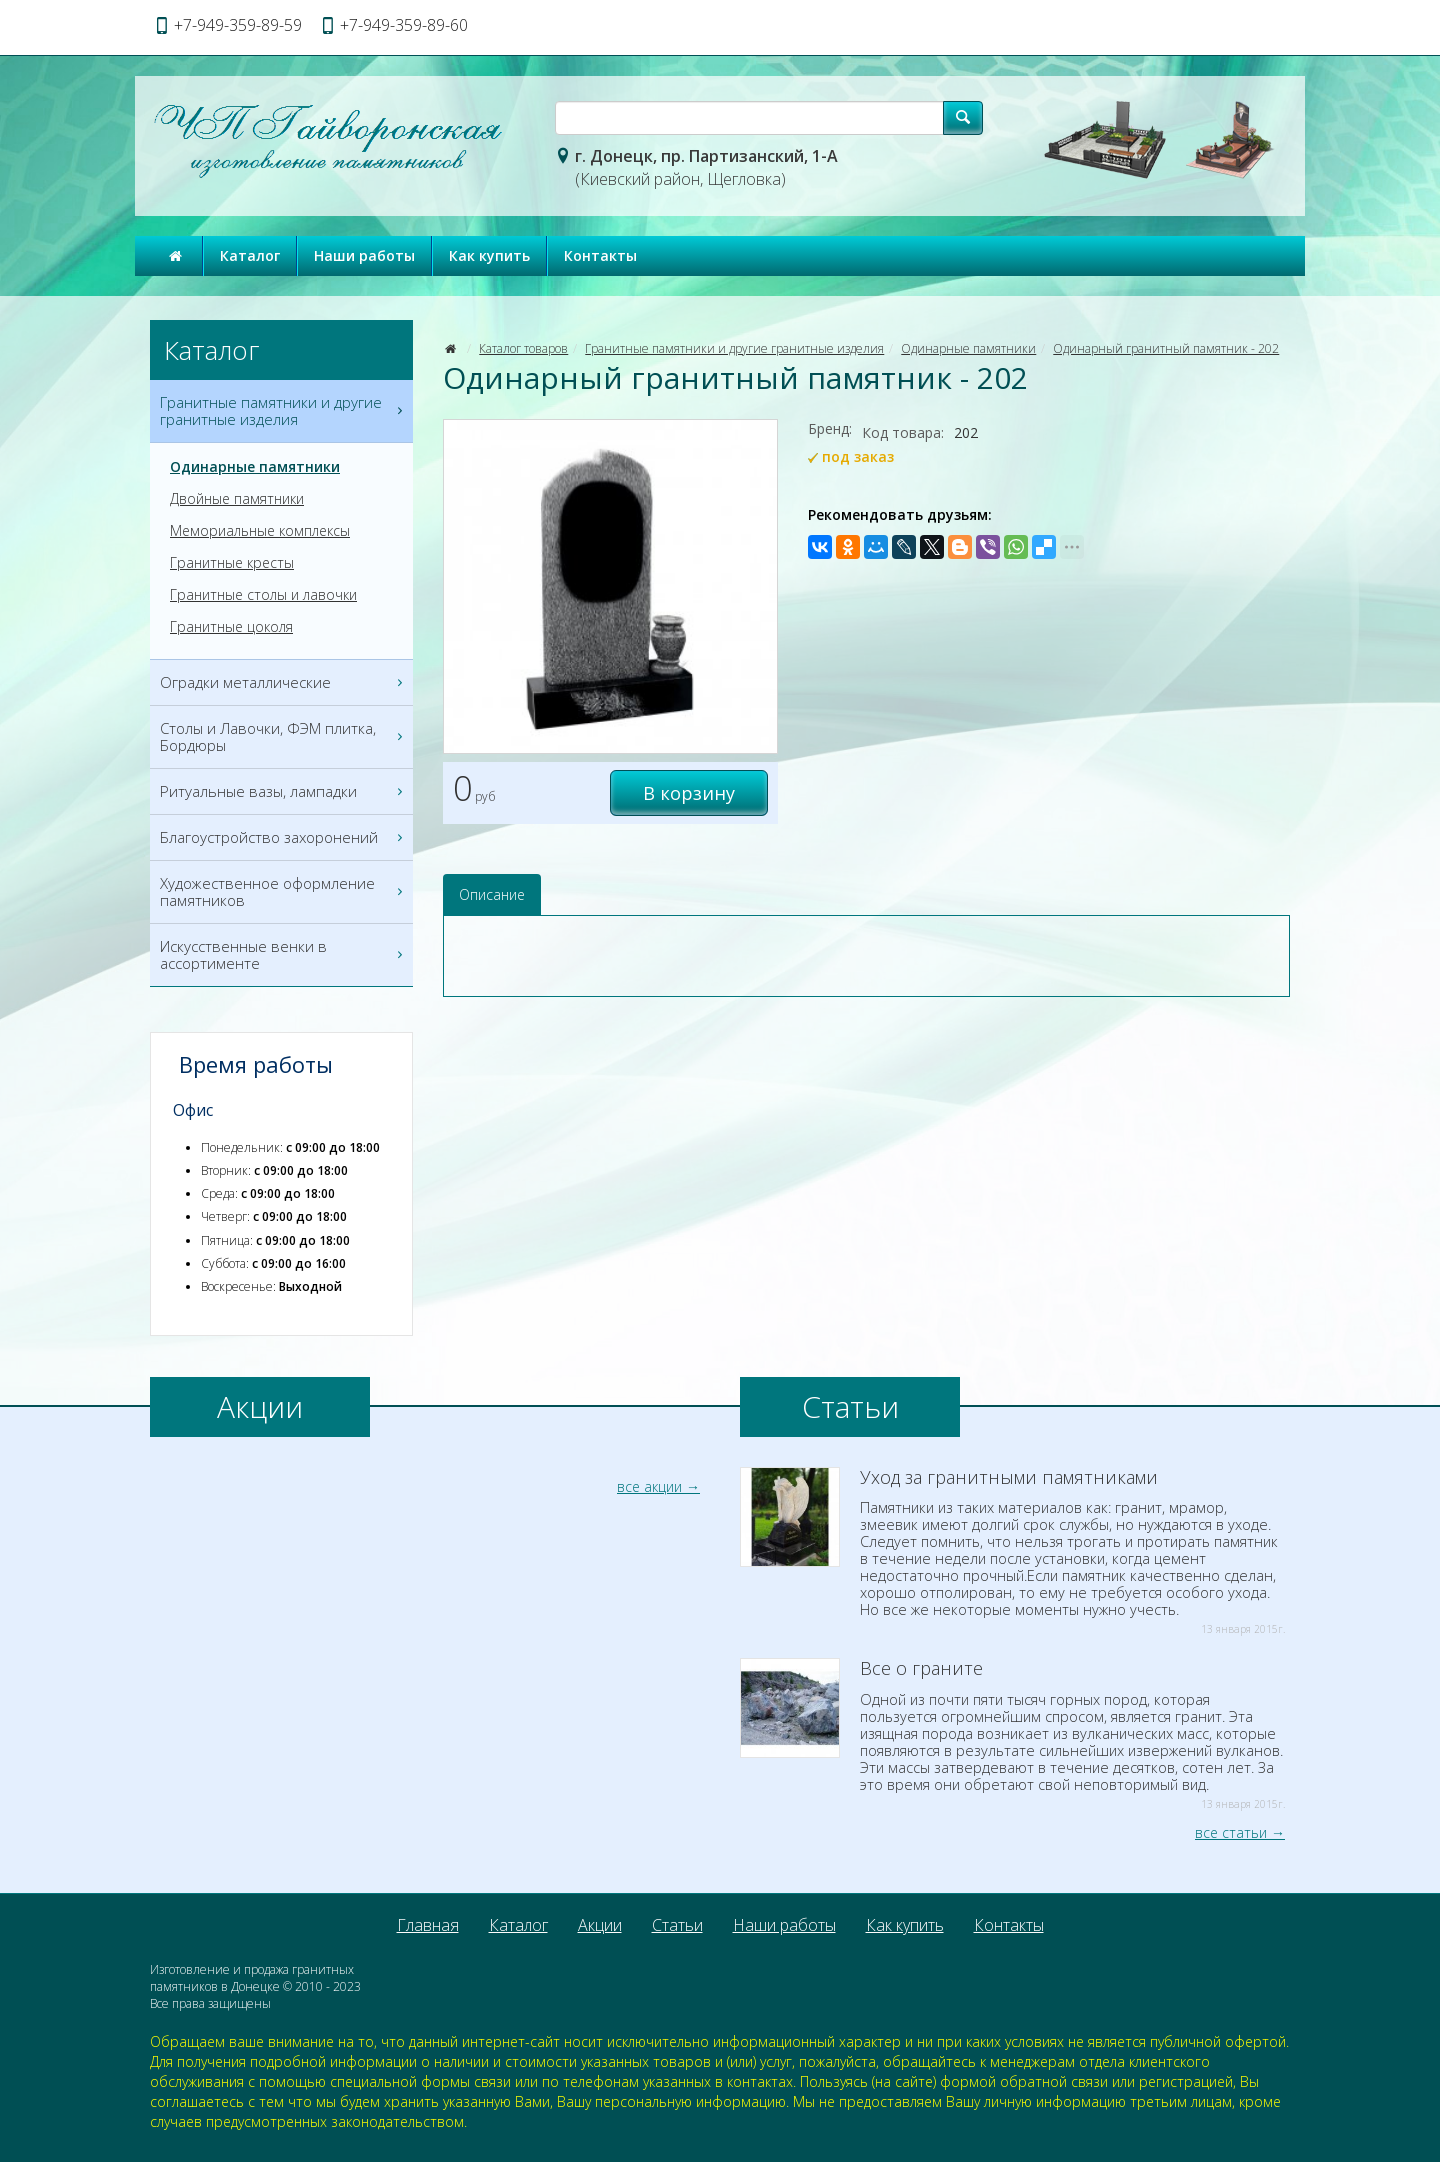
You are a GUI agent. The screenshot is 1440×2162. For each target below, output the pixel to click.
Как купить (489, 255)
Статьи (677, 1925)
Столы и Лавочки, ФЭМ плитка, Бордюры (284, 737)
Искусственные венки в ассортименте (284, 955)
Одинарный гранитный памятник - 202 (1166, 348)
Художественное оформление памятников (284, 892)
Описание (492, 894)
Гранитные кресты (232, 563)
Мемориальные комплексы (260, 531)
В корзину (689, 793)
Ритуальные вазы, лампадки (284, 791)
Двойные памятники (237, 499)
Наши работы (364, 255)
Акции (600, 1925)
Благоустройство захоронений (284, 837)
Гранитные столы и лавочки (263, 595)
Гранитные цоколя (231, 627)
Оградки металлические (284, 682)
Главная (428, 1925)
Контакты (600, 255)
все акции (649, 1486)
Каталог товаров (523, 348)
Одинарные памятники (968, 348)
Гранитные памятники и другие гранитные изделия (734, 348)
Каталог (250, 255)
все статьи (1231, 1832)
